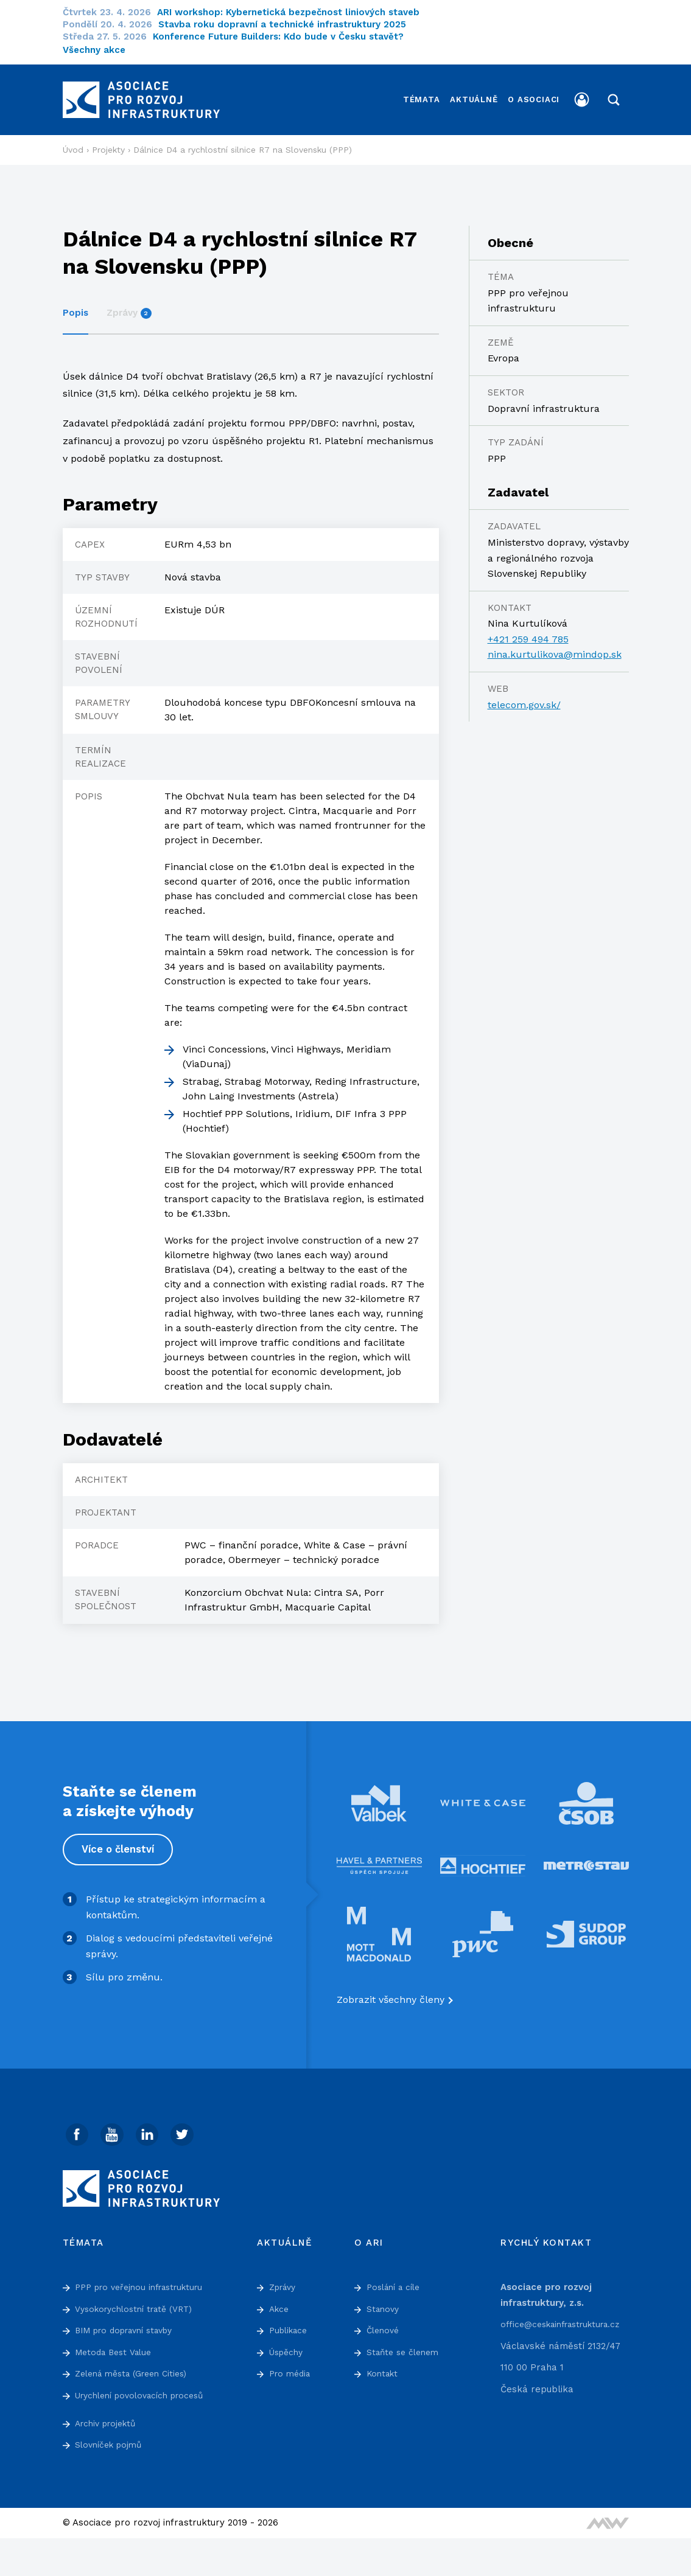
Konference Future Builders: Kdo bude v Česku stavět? (286, 36)
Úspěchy (288, 2343)
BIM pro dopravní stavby (130, 2321)
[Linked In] (151, 2125)
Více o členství (119, 1840)
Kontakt (384, 2364)
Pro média (292, 2364)
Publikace (290, 2321)
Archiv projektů (109, 2414)
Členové (384, 2321)
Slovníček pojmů (111, 2436)
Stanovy (384, 2300)
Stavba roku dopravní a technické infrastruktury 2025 (289, 24)
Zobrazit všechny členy (390, 1990)
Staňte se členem (406, 2343)
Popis (75, 303)
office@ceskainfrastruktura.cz (567, 2315)
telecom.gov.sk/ (524, 694)
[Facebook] (78, 2125)
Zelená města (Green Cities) (137, 2364)
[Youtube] (114, 2125)
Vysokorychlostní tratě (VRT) (140, 2300)
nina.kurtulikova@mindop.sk (555, 644)
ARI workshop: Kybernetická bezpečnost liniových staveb (296, 12)
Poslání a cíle (397, 2278)
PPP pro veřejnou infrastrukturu (146, 2278)
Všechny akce (94, 49)
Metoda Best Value (116, 2343)
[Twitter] (187, 2125)
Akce (280, 2300)
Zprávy (129, 303)
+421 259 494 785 (528, 629)
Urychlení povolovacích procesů (147, 2386)
